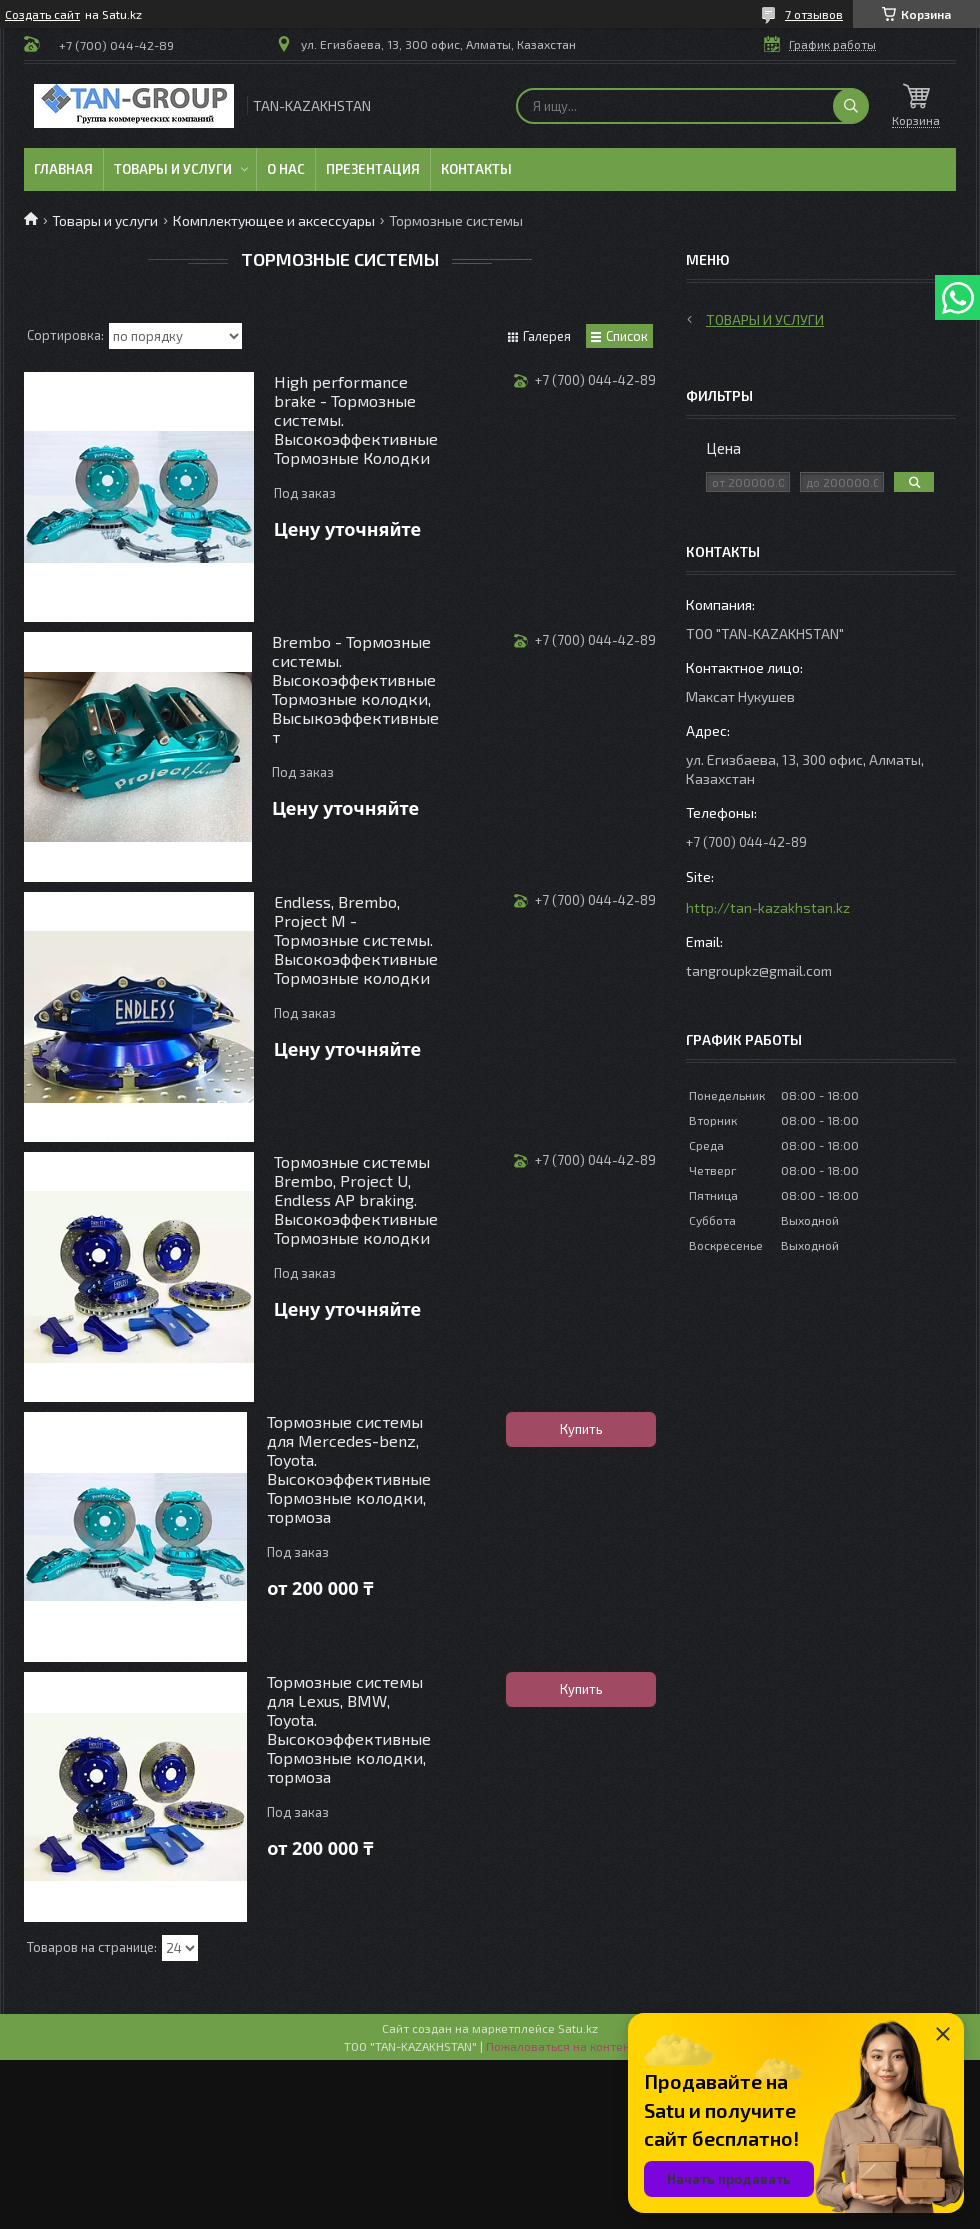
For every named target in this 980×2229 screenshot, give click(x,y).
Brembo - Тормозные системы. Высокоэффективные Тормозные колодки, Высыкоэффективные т (355, 689)
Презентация (373, 169)
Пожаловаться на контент (561, 2046)
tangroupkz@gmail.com (759, 970)
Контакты (476, 169)
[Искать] (851, 106)
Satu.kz (578, 2028)
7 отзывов (814, 14)
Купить (581, 1429)
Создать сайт (42, 14)
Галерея (547, 336)
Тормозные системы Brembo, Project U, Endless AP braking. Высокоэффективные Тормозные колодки (356, 1199)
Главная (63, 169)
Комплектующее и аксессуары (274, 220)
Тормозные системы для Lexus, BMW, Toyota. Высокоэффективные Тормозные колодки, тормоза (349, 1729)
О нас (286, 169)
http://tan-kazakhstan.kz (768, 907)
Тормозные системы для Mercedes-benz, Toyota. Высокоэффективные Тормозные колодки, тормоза (349, 1469)
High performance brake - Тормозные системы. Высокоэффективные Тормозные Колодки (356, 419)
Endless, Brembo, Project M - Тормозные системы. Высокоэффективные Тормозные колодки (356, 939)
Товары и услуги (173, 169)
